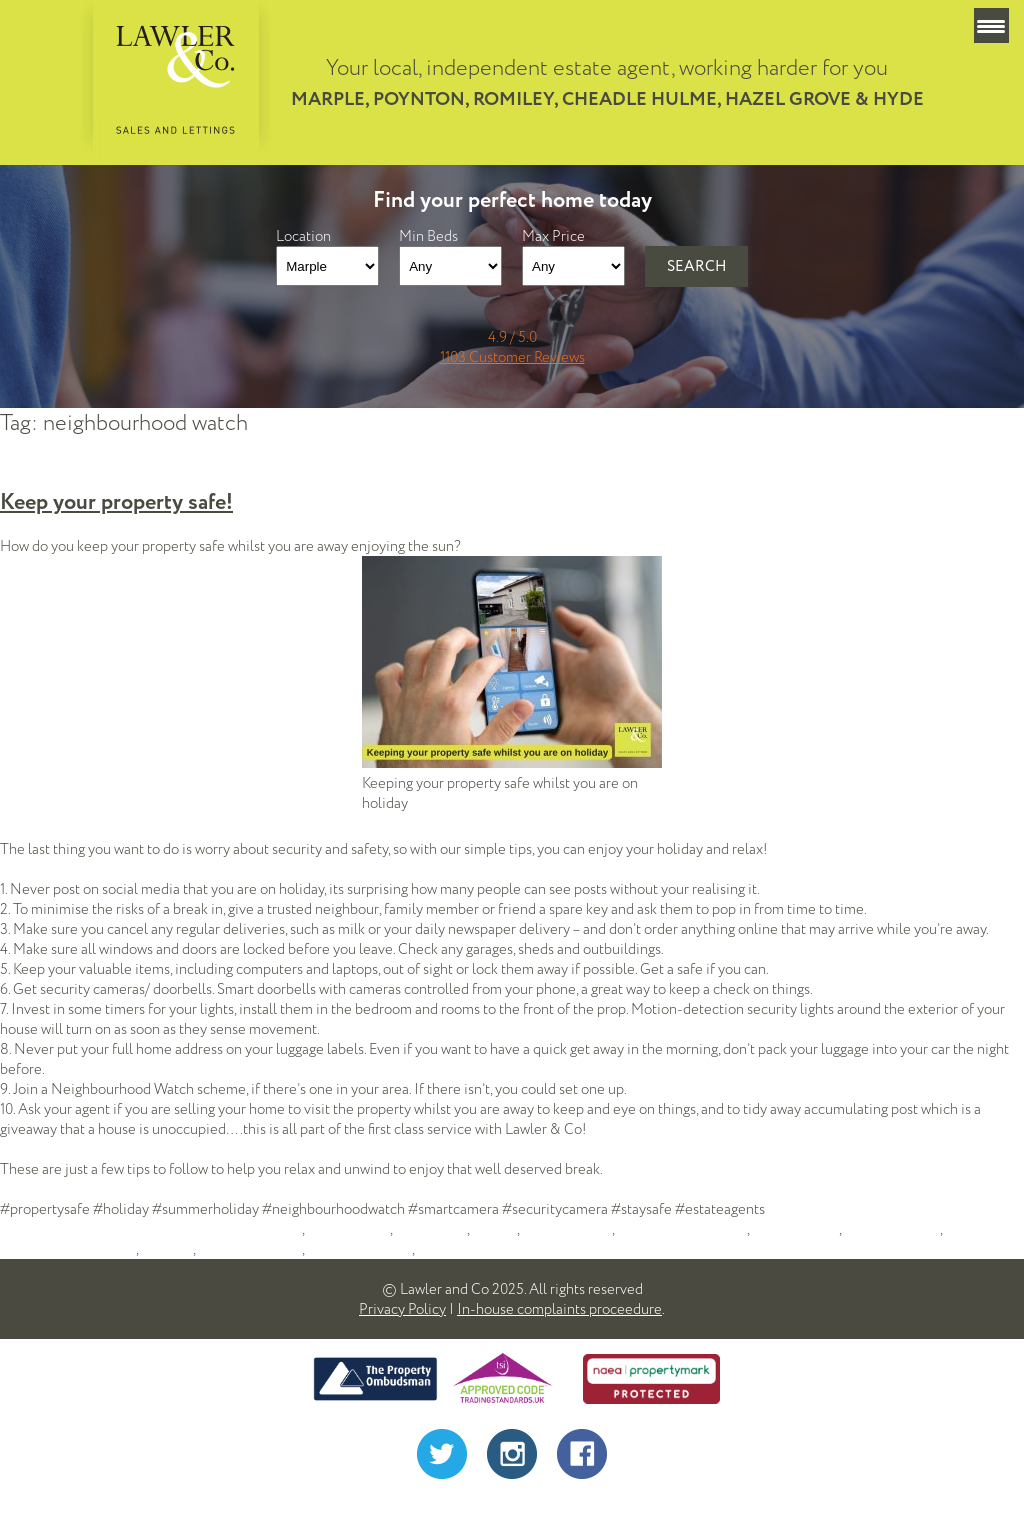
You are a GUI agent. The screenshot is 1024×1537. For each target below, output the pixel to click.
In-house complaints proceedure (559, 1309)
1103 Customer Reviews (512, 357)
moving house (795, 1229)
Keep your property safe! (116, 502)
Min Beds (428, 236)
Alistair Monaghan (584, 1507)
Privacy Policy (402, 1309)
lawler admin (40, 1229)
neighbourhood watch (68, 1249)
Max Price (553, 236)
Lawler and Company (682, 1229)
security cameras (359, 1249)
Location (303, 236)
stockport (446, 1249)
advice (281, 1229)
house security (567, 1229)
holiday (494, 1229)
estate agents (348, 1229)
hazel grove (431, 1229)
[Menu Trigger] (991, 25)
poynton (167, 1249)
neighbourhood (892, 1229)
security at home (250, 1249)
